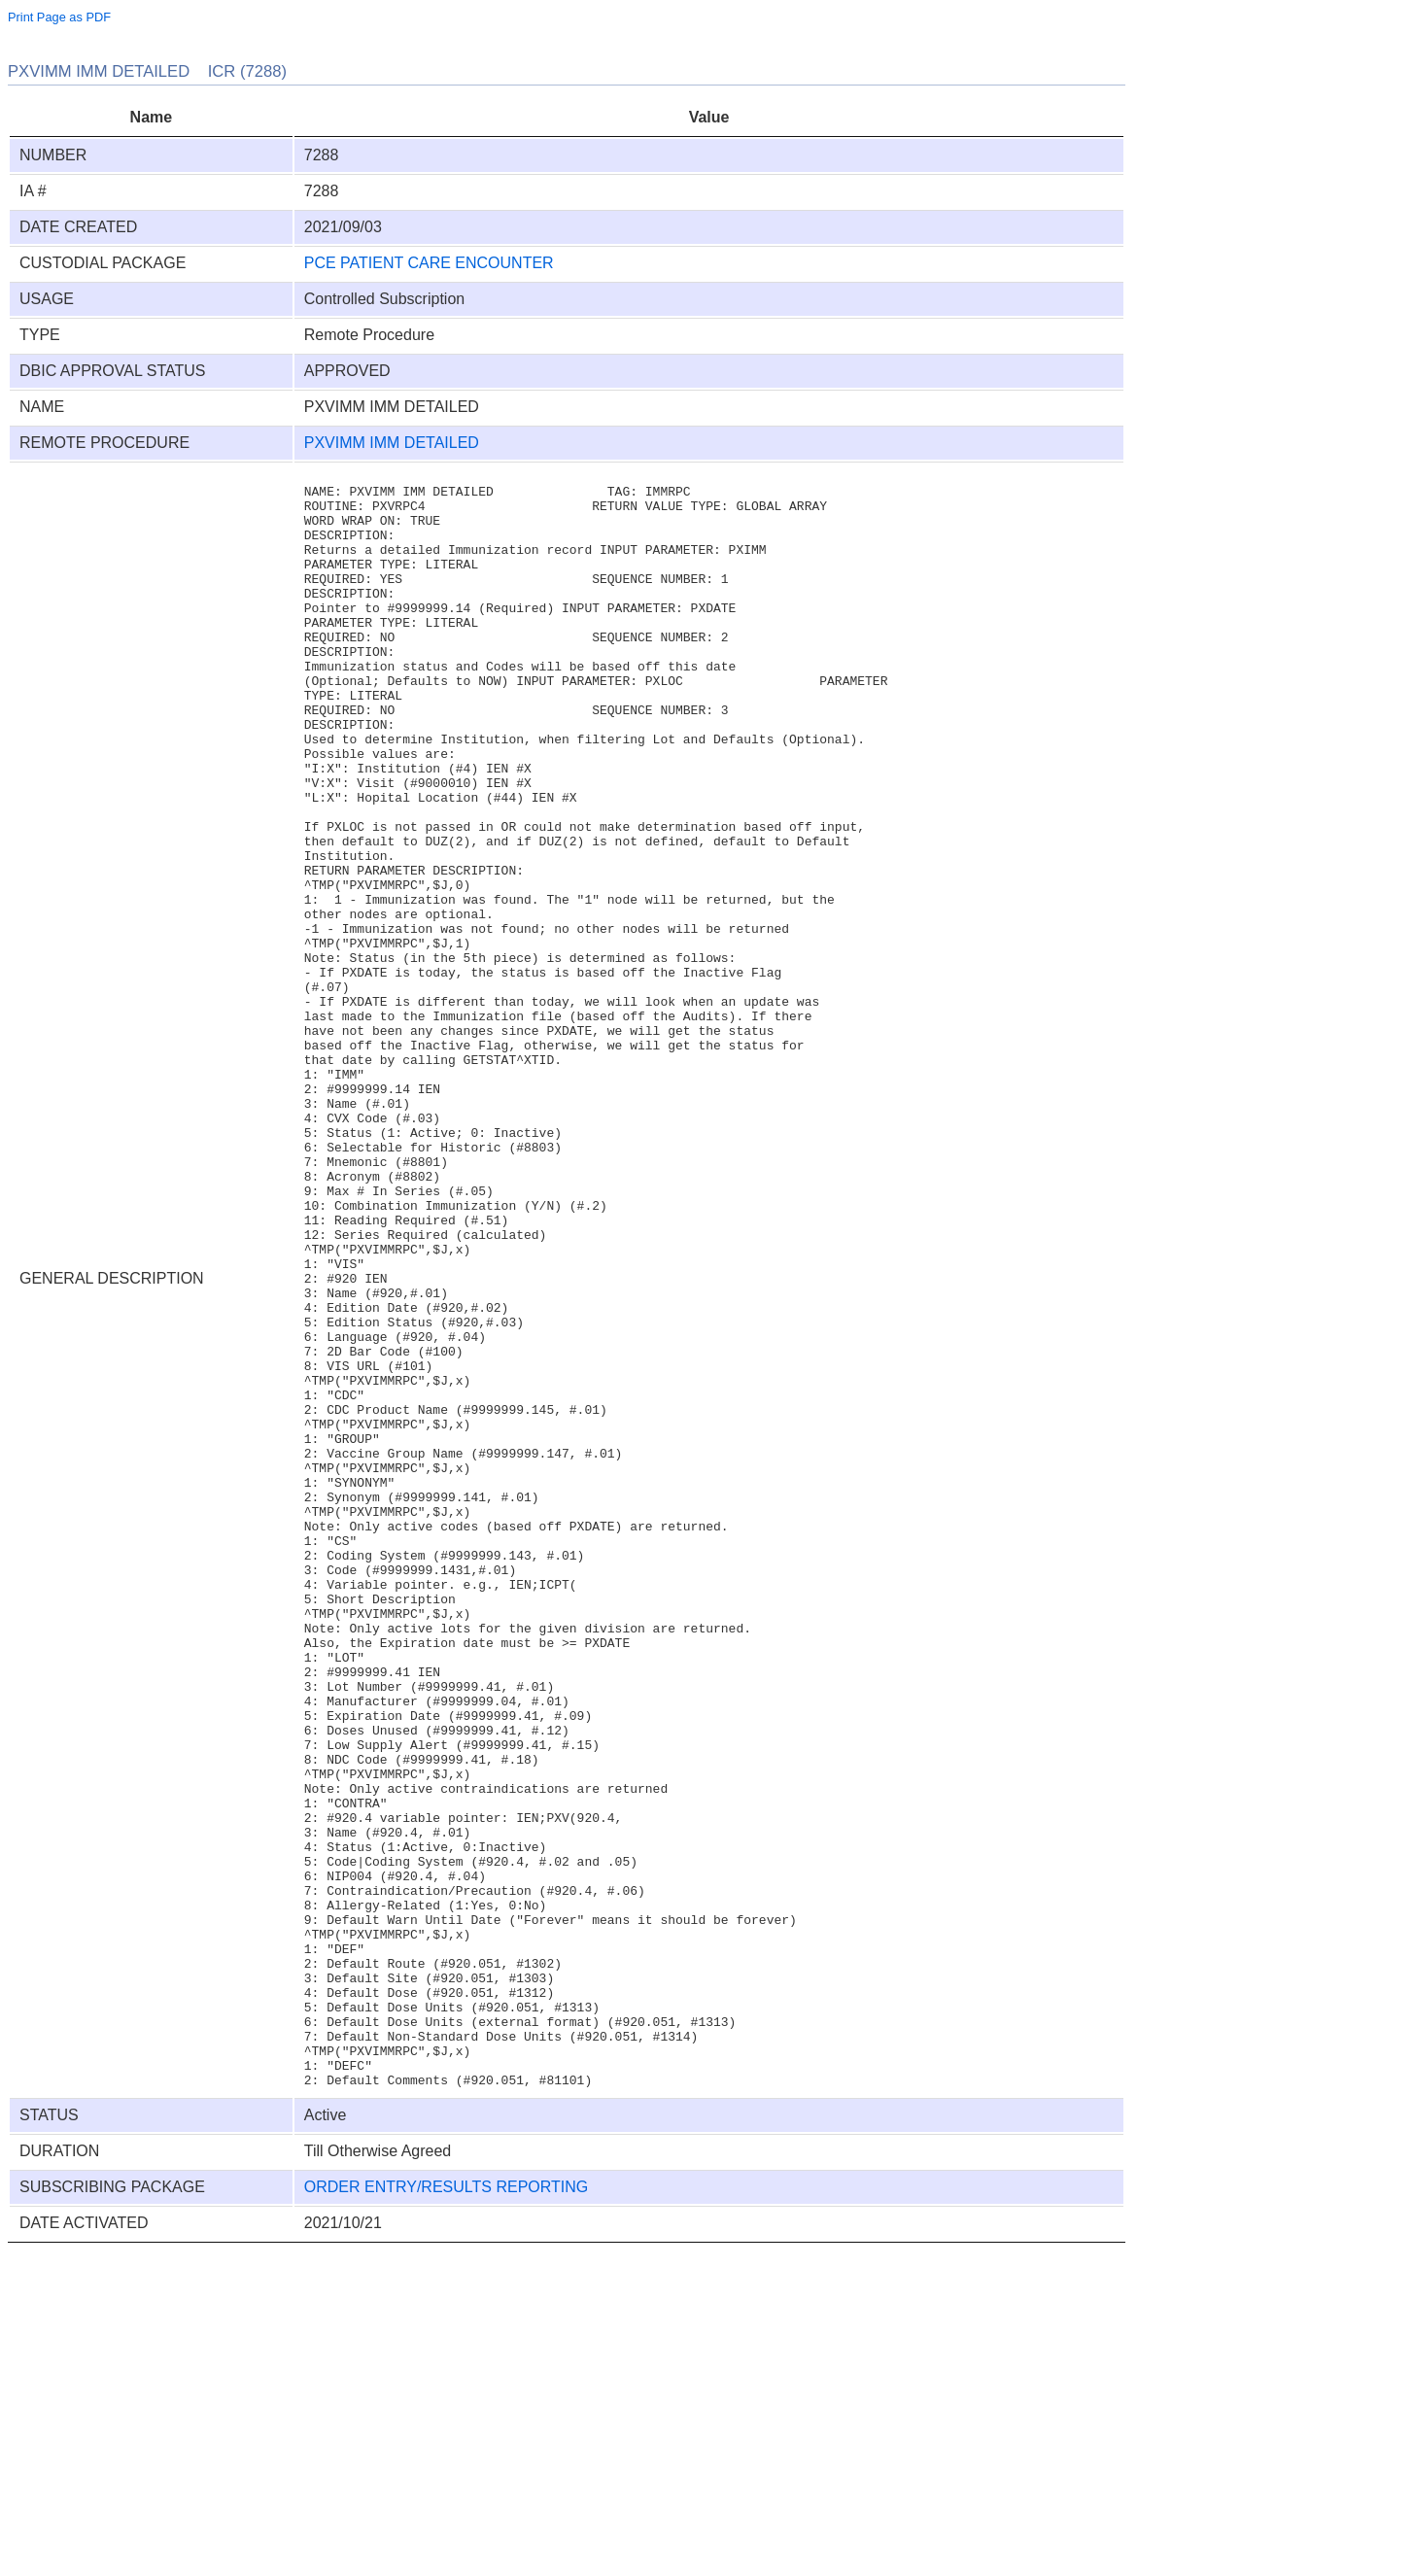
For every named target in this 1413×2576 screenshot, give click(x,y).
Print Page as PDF (59, 17)
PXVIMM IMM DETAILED (391, 442)
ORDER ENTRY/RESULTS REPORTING (446, 2510)
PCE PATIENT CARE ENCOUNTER (429, 263)
